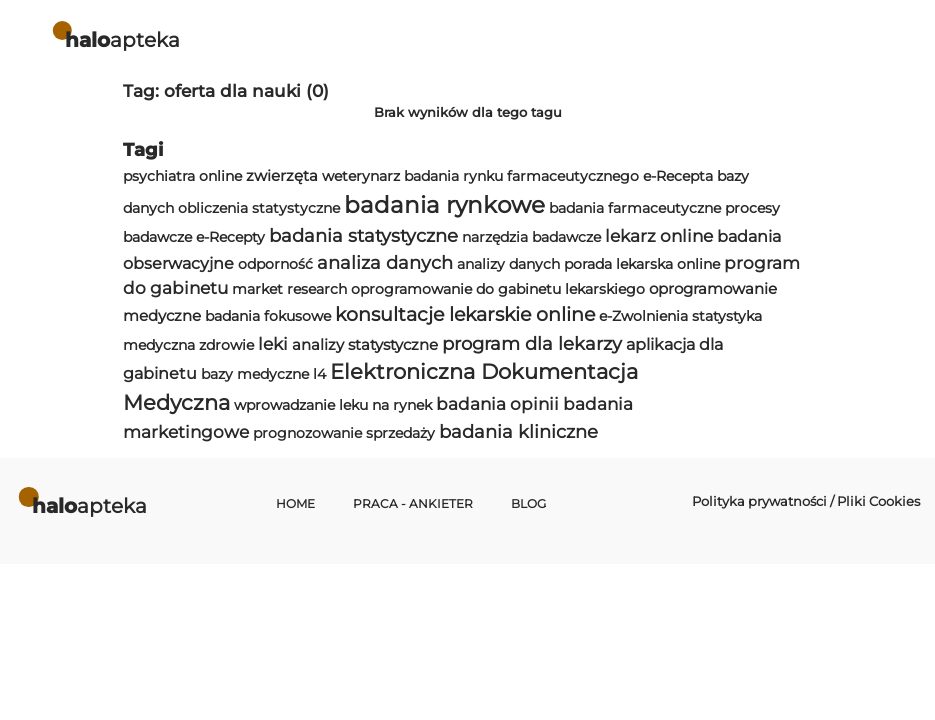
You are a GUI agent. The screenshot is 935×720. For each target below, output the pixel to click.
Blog (528, 504)
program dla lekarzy (532, 343)
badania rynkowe (444, 205)
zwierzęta (282, 175)
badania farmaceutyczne (635, 208)
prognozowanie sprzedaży (344, 433)
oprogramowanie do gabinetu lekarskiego (498, 289)
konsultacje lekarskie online (465, 314)
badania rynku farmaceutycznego (521, 176)
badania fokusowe (268, 316)
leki (273, 344)
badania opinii (497, 404)
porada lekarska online (642, 264)
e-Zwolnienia (643, 316)
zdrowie (226, 345)
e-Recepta (678, 176)
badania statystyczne (363, 235)
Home (295, 504)
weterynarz (361, 176)
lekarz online (659, 236)
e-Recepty (230, 237)
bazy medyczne (255, 374)
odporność (275, 264)
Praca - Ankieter (413, 504)
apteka (122, 39)
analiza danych (385, 262)
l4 (319, 374)
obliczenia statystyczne (259, 208)
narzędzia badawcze (531, 237)
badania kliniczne (518, 431)
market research (289, 289)
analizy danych (508, 264)
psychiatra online (182, 176)
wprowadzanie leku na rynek (333, 405)
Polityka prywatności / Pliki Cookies (806, 501)
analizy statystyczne (365, 344)
